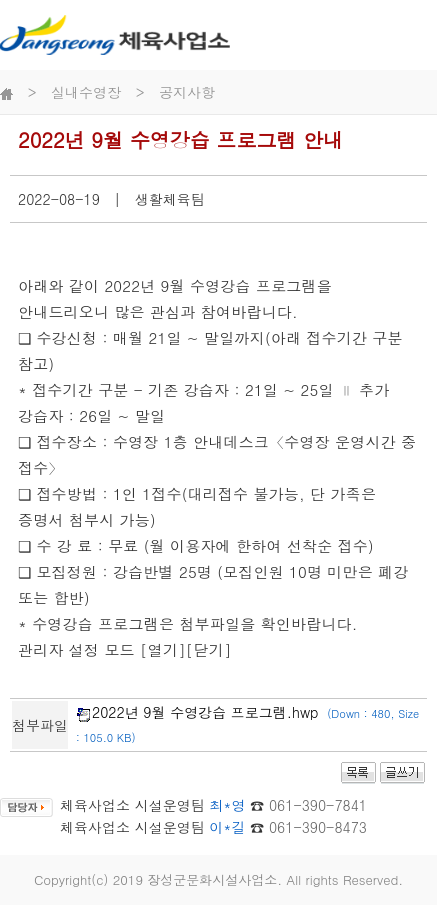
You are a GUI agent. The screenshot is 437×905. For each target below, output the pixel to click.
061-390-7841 (318, 805)
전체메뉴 (414, 34)
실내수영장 (86, 92)
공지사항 (187, 92)
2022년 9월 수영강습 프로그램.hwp (205, 712)
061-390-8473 (318, 827)
